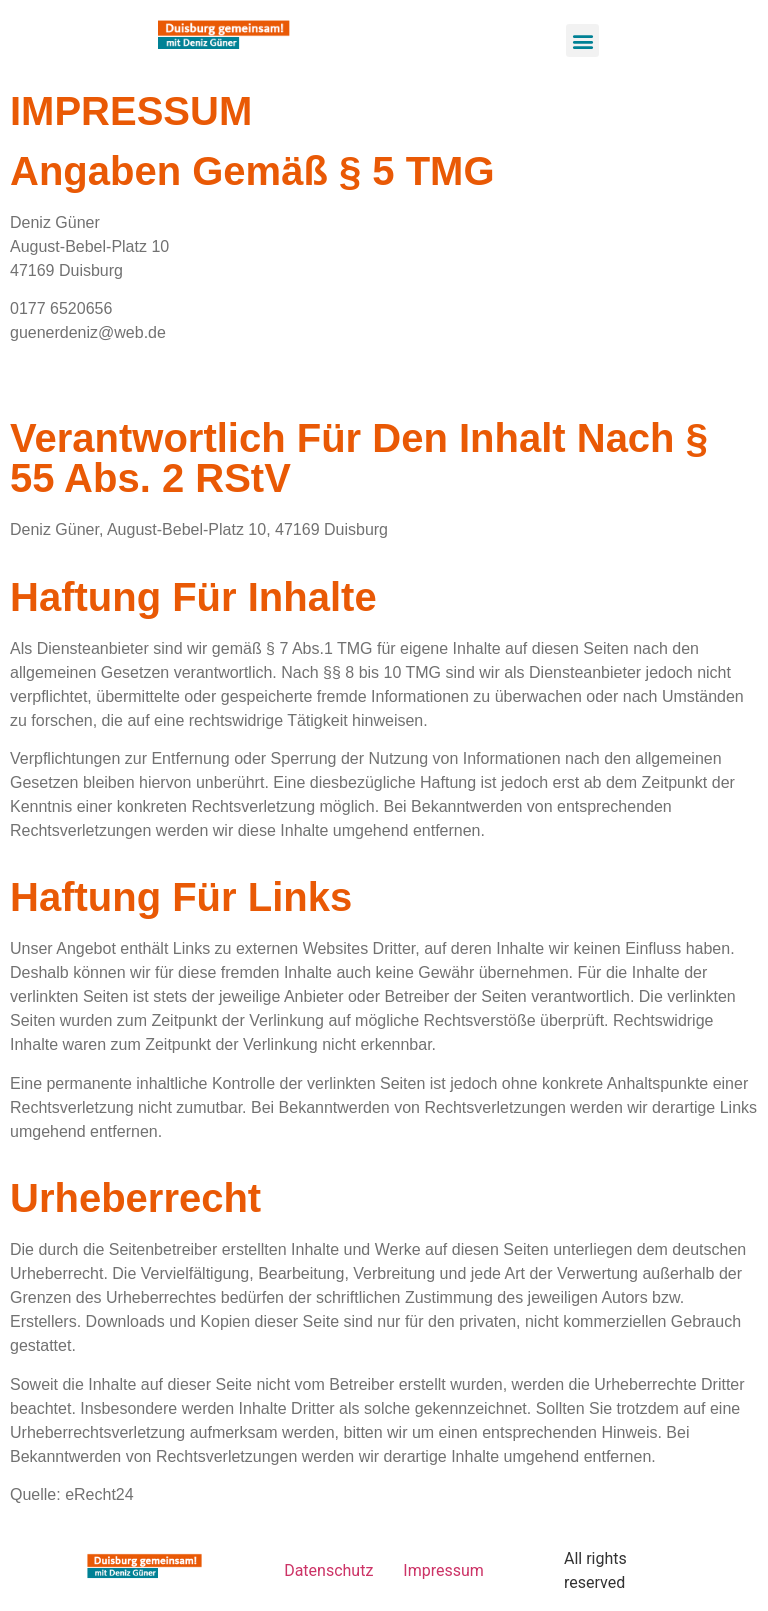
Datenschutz (328, 1570)
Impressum (443, 1570)
